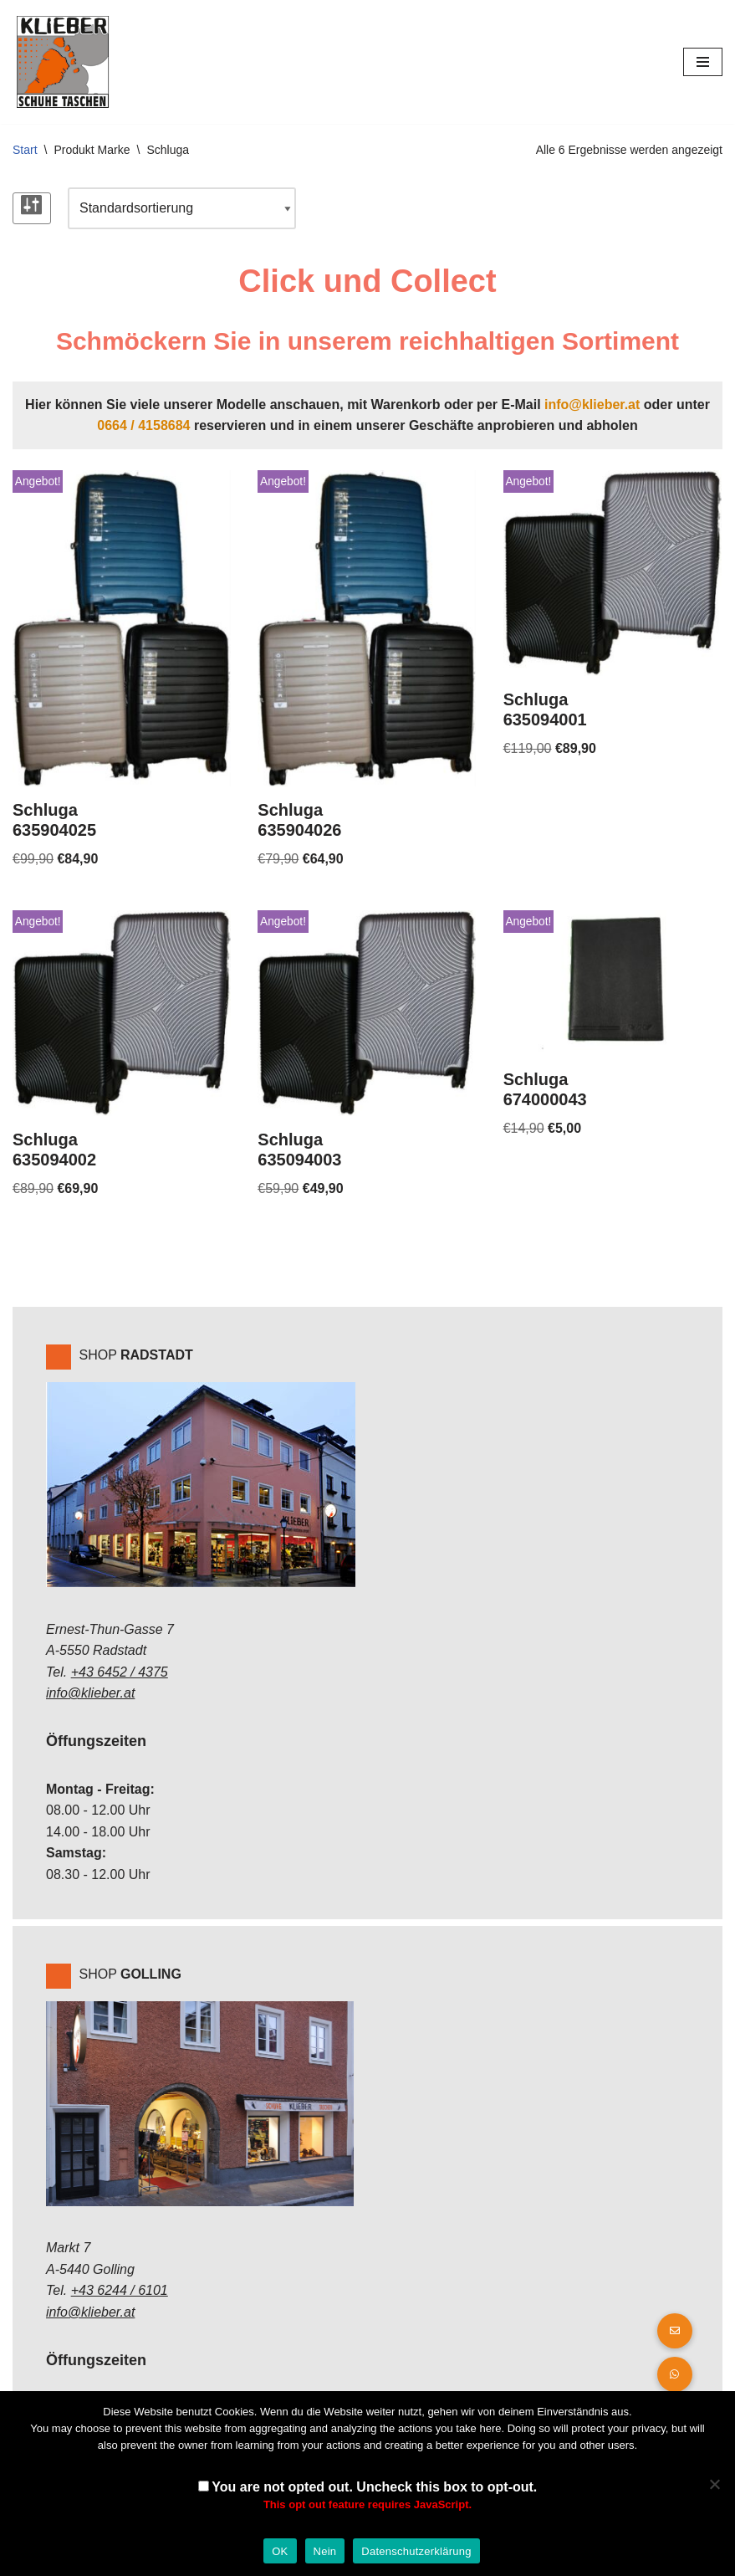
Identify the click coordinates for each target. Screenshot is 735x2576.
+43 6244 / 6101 (119, 2290)
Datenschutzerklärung (416, 2551)
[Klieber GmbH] (63, 62)
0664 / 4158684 (143, 425)
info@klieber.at (592, 404)
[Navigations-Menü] (702, 62)
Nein (325, 2551)
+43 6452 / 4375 (119, 1672)
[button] (674, 2374)
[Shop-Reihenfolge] (182, 208)
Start (25, 149)
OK (280, 2551)
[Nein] (714, 2484)
